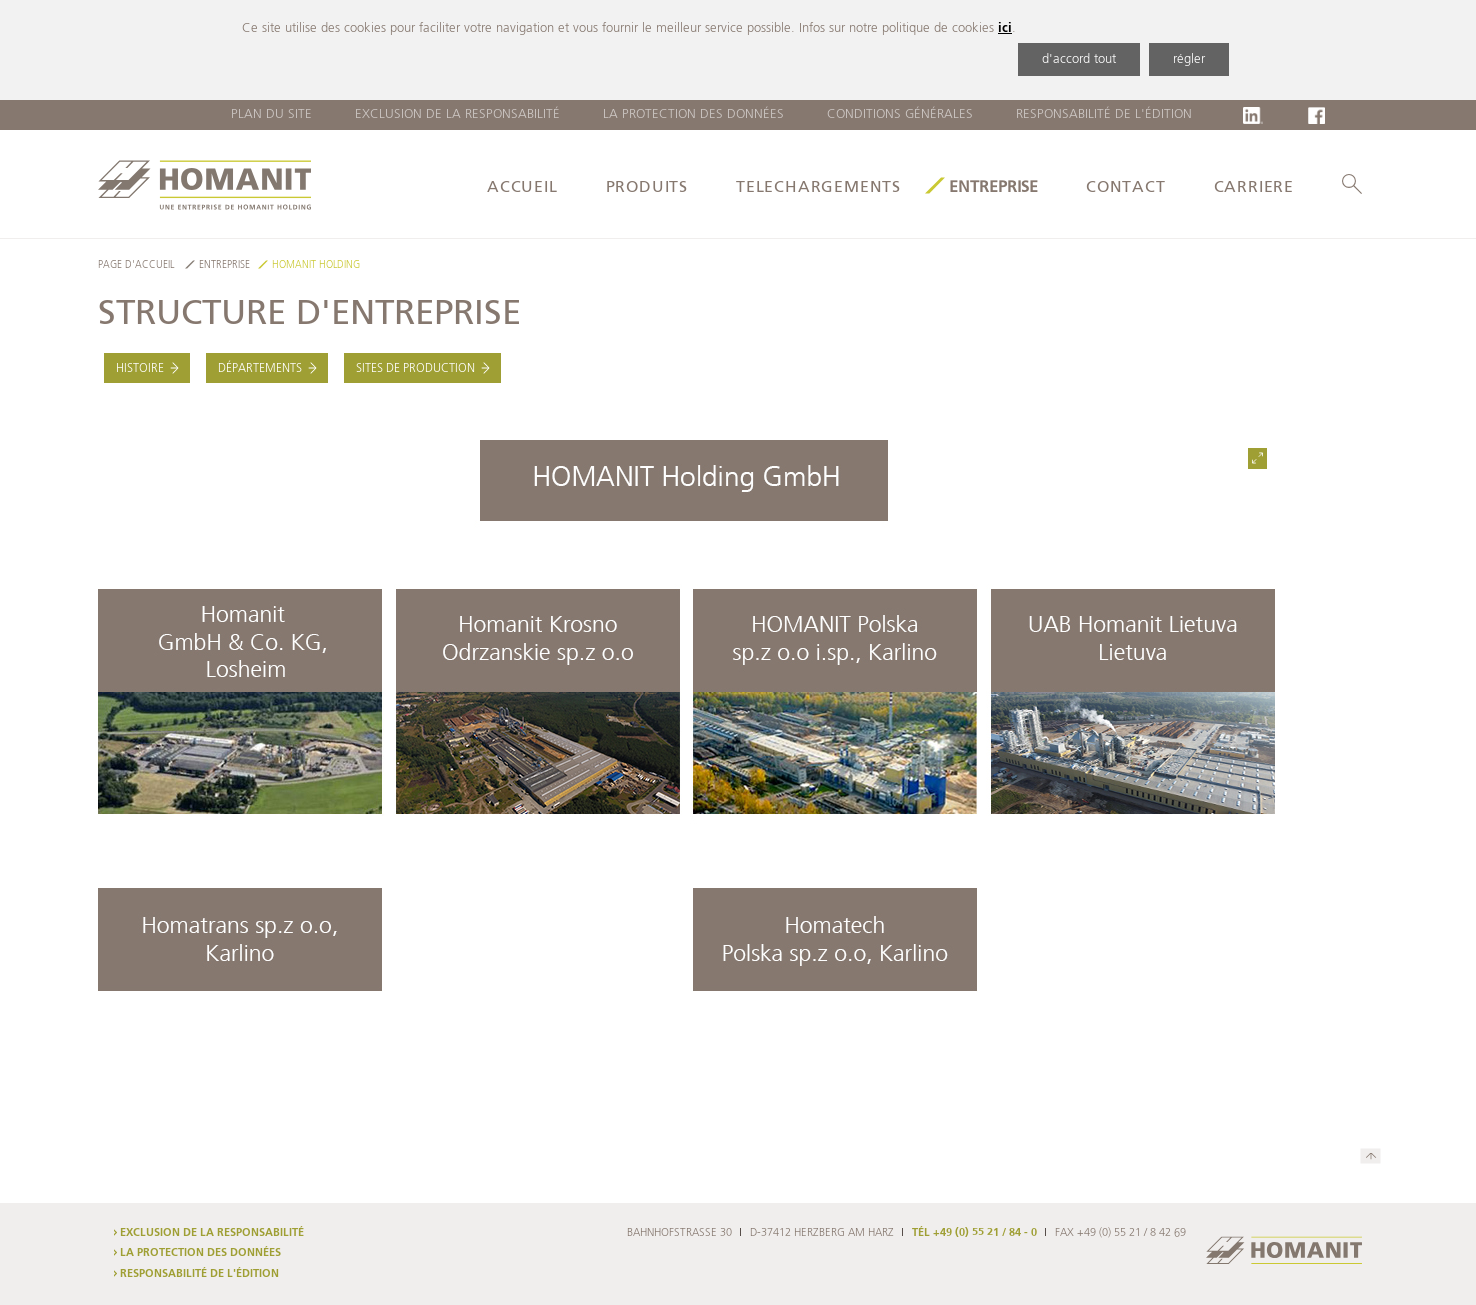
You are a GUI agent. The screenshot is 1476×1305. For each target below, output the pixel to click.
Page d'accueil (136, 265)
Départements (260, 369)
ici (1005, 28)
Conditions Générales (900, 114)
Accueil (522, 188)
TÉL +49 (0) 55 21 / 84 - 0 (974, 1233)
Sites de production (415, 369)
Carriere (1254, 188)
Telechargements (818, 188)
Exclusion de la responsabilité (457, 114)
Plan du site (271, 114)
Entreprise (993, 188)
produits (647, 188)
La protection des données (693, 114)
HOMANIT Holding (316, 265)
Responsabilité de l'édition (1104, 114)
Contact (1126, 188)
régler (1189, 59)
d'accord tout (1079, 59)
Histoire (140, 369)
